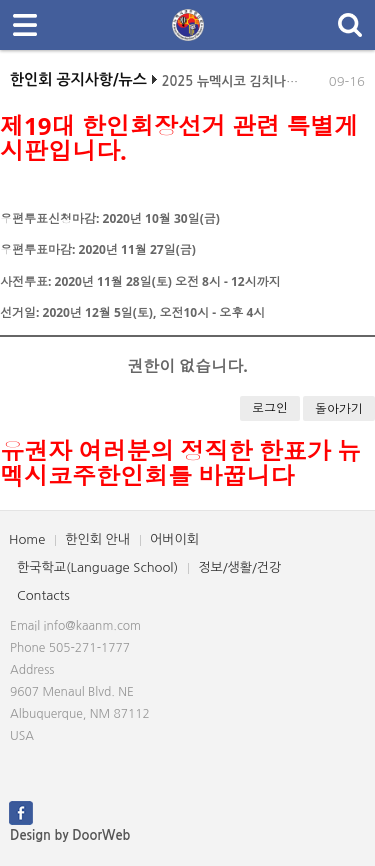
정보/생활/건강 (239, 567)
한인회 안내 (97, 539)
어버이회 (174, 539)
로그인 (270, 407)
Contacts (43, 595)
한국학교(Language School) (97, 567)
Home (27, 539)
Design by (70, 835)
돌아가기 (339, 408)
